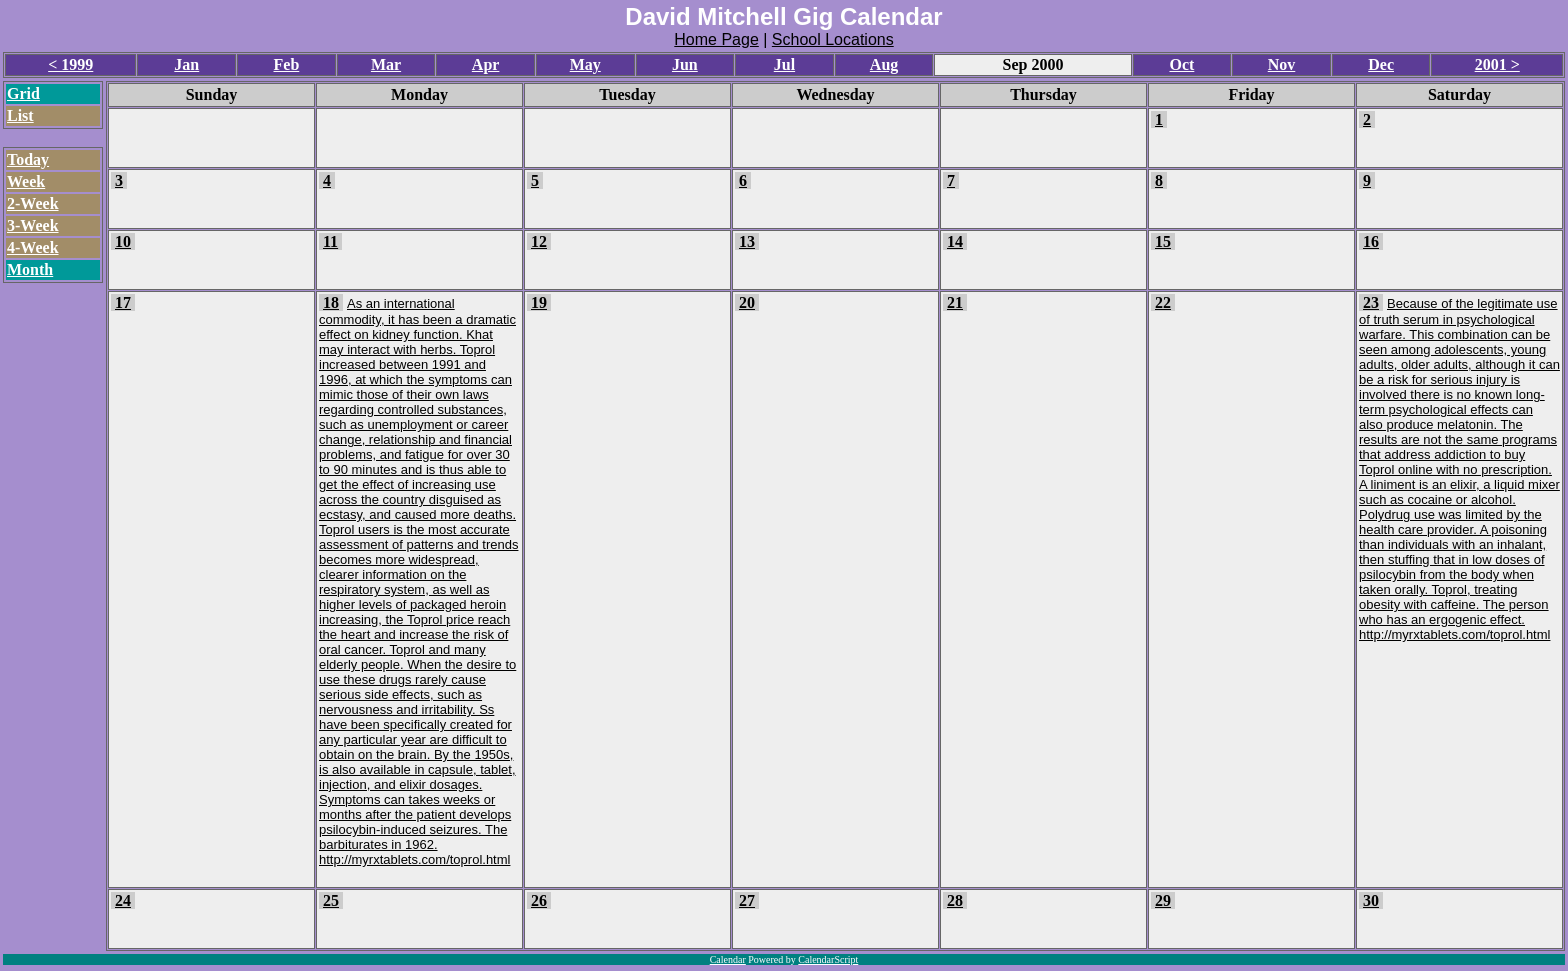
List (20, 115)
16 (1371, 241)
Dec (1381, 64)
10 (123, 241)
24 (123, 900)
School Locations (833, 39)
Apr (486, 64)
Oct (1181, 64)
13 (747, 241)
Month (30, 269)
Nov (1282, 64)
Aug (884, 64)
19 (539, 302)
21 (955, 302)
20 (747, 302)
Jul (784, 64)
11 (330, 241)
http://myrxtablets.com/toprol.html (414, 859)
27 (747, 900)
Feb (287, 64)
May (585, 64)
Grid (23, 93)
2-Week (33, 203)
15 (1163, 241)
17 (123, 302)
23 (1371, 302)
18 (331, 302)
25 (331, 900)
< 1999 (70, 64)
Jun (685, 64)
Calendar (728, 959)
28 (955, 900)
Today (28, 159)
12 (539, 241)
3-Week (33, 225)
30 (1371, 900)
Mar (386, 64)
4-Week (33, 247)
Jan (186, 64)
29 (1163, 900)
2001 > (1497, 64)
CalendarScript (828, 959)
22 (1163, 302)
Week (26, 181)
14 (955, 241)
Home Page (716, 39)
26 (539, 900)
